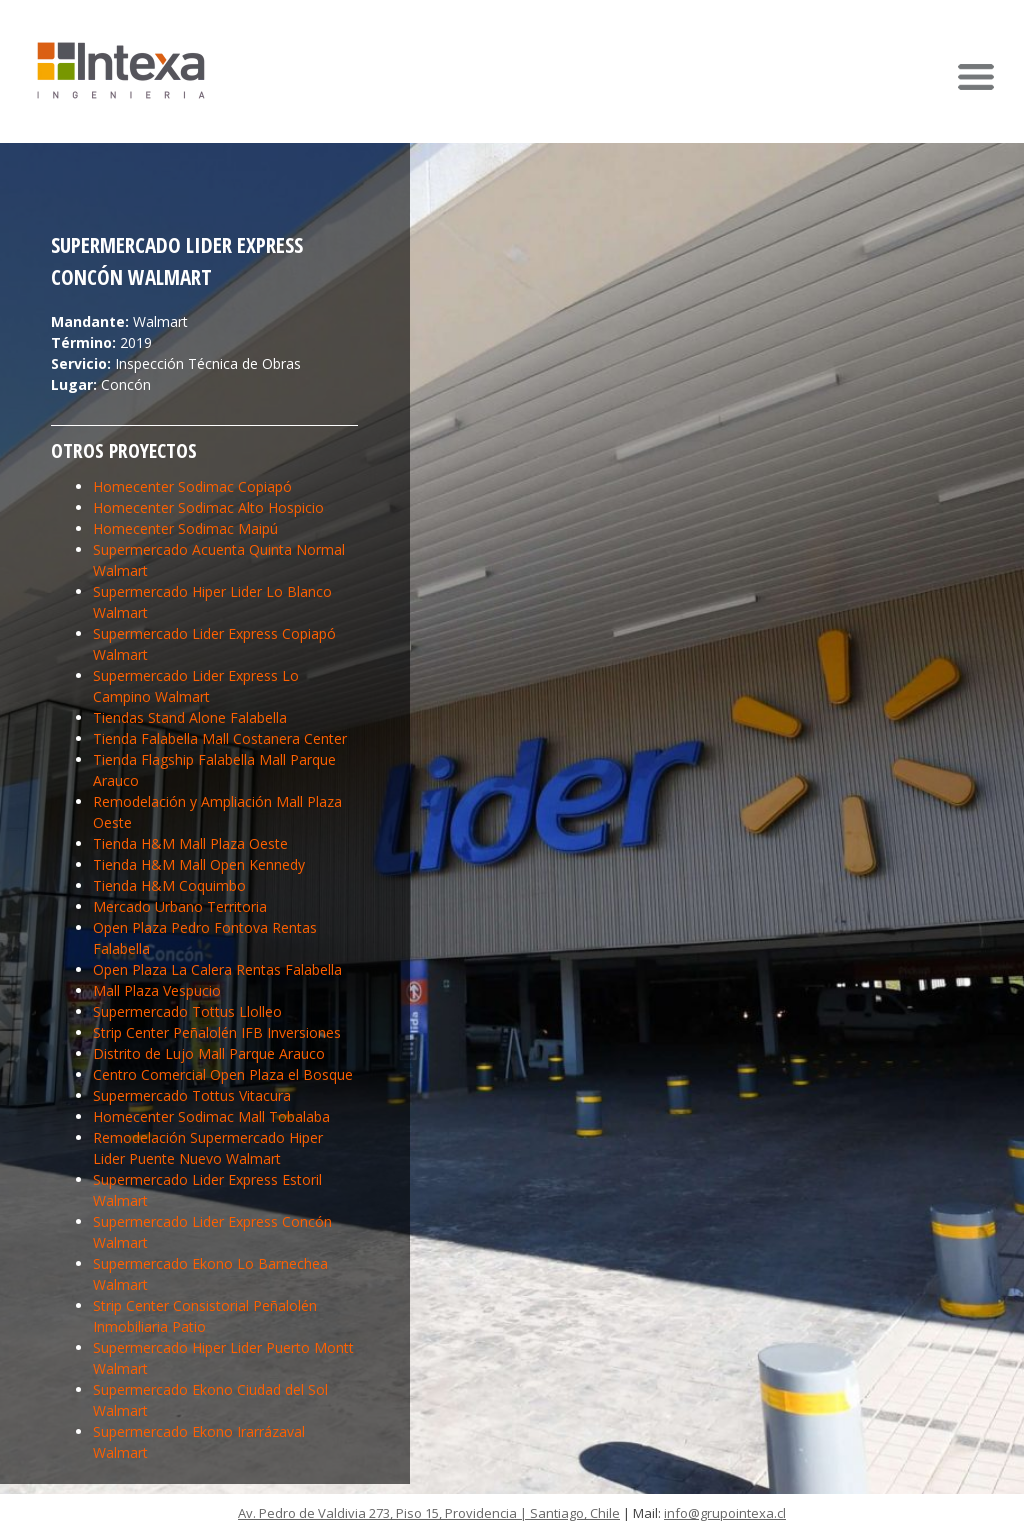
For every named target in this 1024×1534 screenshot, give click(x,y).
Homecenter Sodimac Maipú (185, 528)
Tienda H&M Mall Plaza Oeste (190, 843)
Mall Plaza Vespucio (157, 990)
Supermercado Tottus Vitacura (192, 1095)
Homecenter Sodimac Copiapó (192, 486)
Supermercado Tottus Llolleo (187, 1011)
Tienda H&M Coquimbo (169, 885)
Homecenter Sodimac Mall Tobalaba (211, 1116)
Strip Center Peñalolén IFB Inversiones (217, 1032)
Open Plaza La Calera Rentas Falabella (217, 969)
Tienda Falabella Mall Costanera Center (220, 738)
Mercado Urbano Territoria (180, 906)
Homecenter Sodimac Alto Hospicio (208, 507)
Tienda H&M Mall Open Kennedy (199, 864)
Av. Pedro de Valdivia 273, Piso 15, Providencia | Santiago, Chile (429, 1513)
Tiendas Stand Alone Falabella (190, 717)
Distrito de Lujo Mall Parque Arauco (209, 1053)
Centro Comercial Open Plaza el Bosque (223, 1074)
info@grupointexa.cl (725, 1513)
